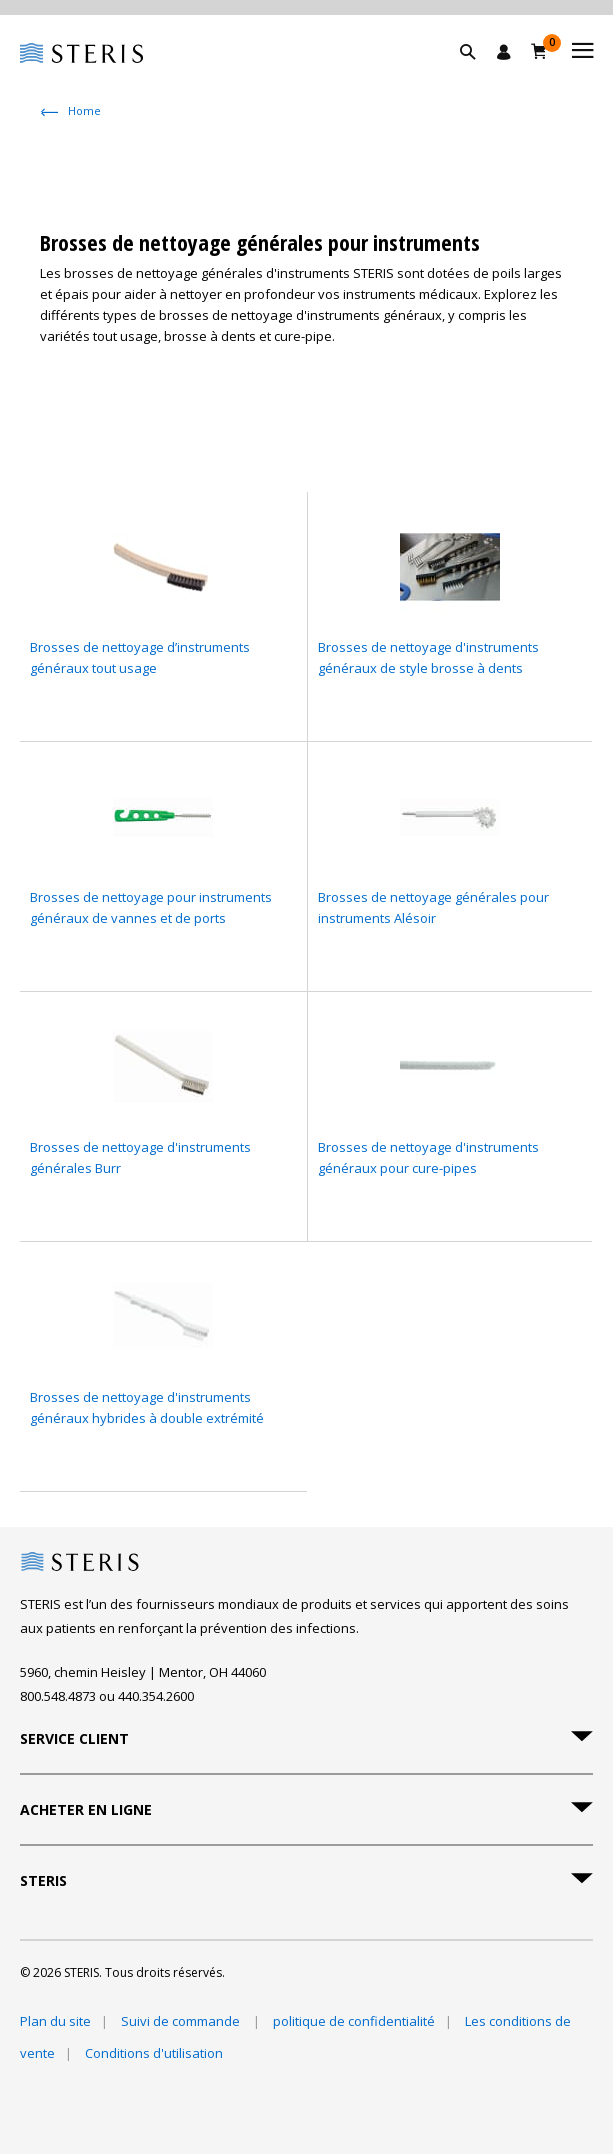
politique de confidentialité (354, 2021)
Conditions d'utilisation (154, 2053)
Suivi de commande (182, 2021)
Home (84, 110)
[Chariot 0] (539, 51)
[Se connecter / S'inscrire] (504, 52)
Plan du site (55, 2021)
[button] (478, 75)
